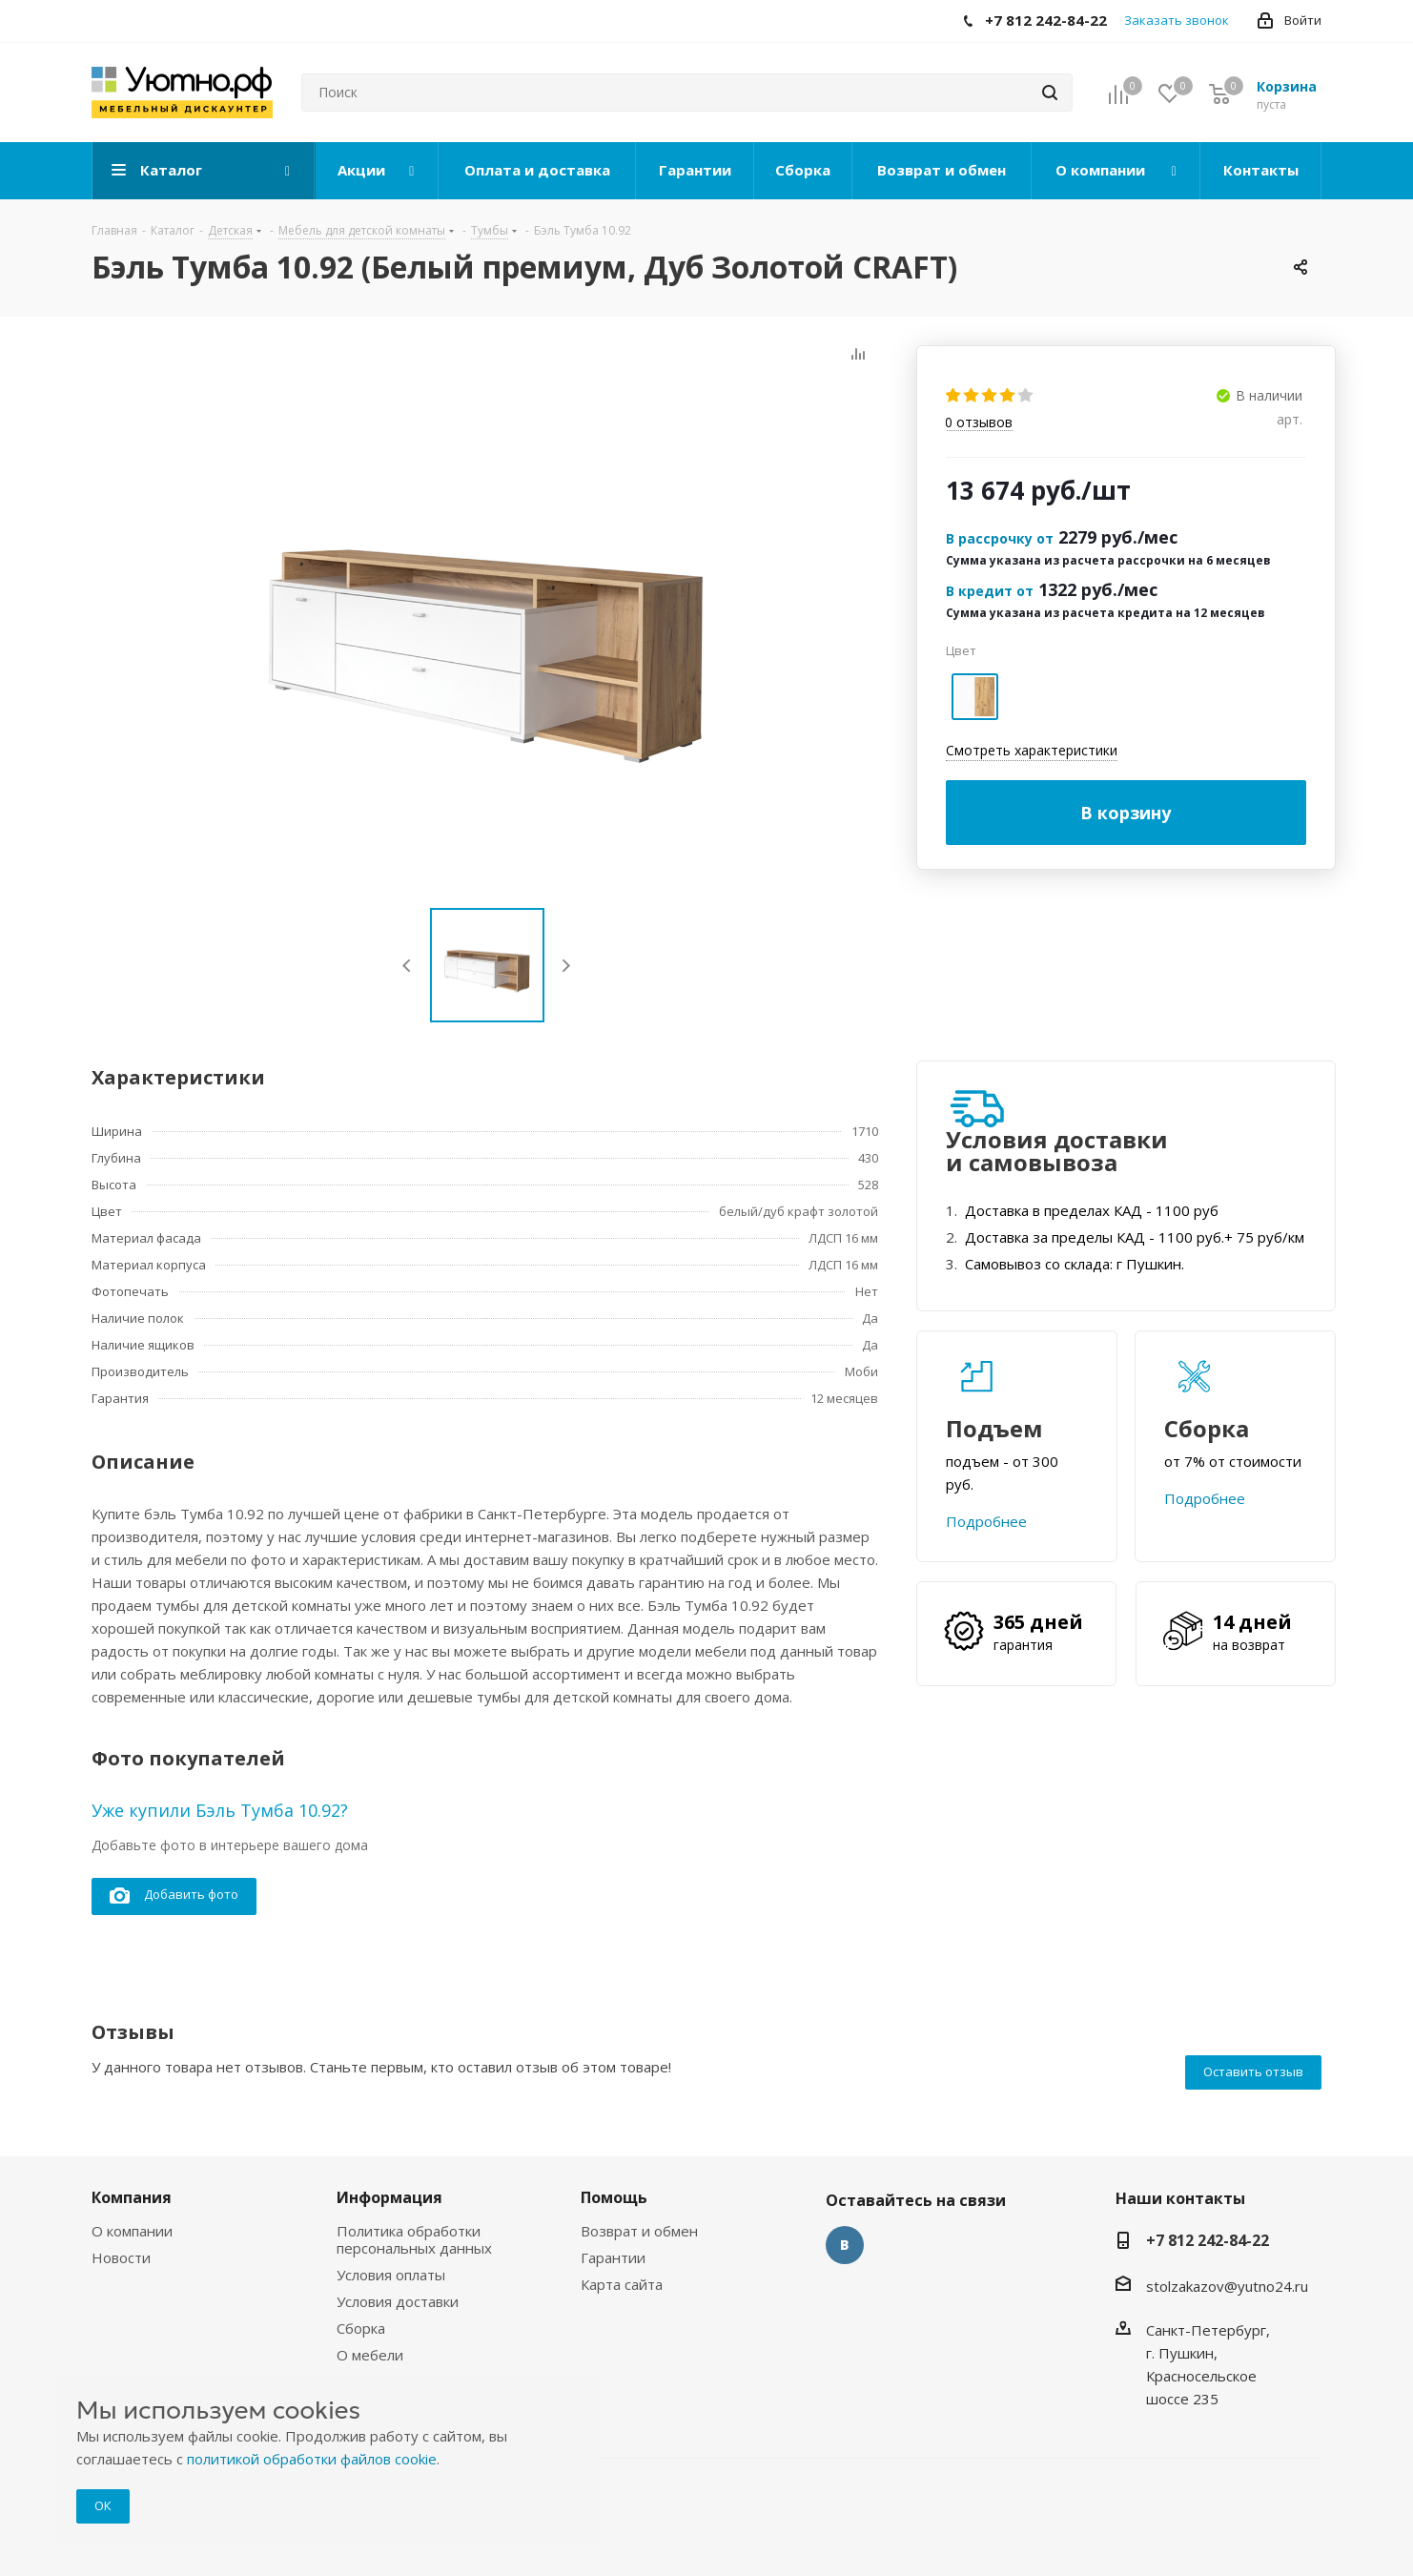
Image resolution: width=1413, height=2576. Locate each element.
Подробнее (986, 1521)
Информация (389, 2197)
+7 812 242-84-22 (1207, 2240)
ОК (103, 2505)
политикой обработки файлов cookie (312, 2458)
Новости (121, 2257)
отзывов (979, 423)
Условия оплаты (391, 2274)
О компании (132, 2230)
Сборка (361, 2328)
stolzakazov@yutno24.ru (1227, 2286)
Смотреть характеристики (1031, 750)
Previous (407, 965)
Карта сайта (622, 2284)
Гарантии (613, 2257)
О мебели (370, 2354)
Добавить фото (174, 1896)
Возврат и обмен (639, 2230)
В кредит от (990, 591)
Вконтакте (845, 2245)
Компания (132, 2197)
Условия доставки (398, 2301)
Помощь (614, 2197)
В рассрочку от (1000, 538)
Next (566, 965)
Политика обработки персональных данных (414, 2239)
